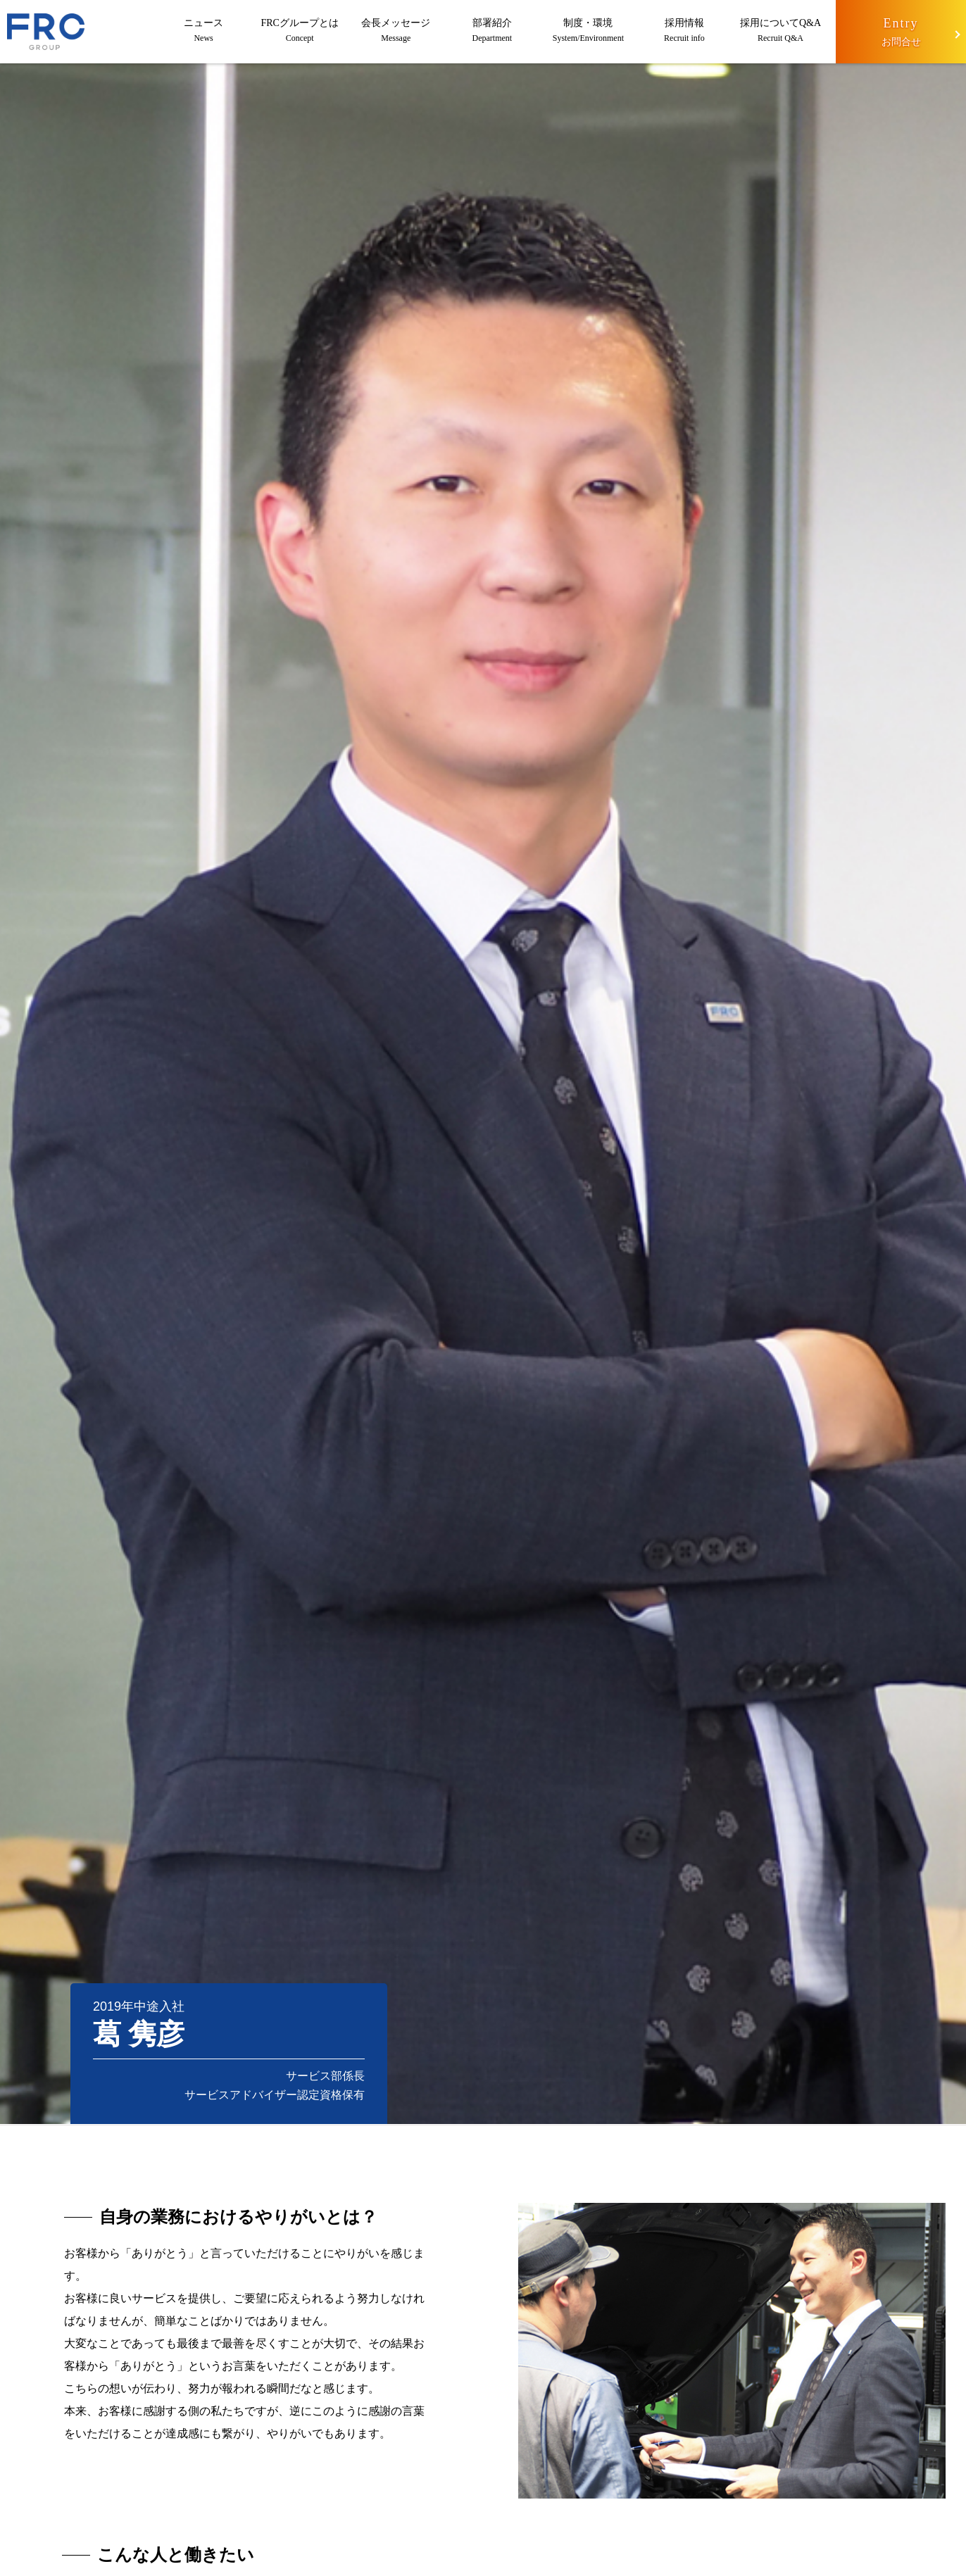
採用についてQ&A (780, 32)
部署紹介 (492, 32)
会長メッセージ (396, 32)
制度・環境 (588, 32)
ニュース (204, 32)
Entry (901, 33)
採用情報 (684, 32)
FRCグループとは (299, 32)
